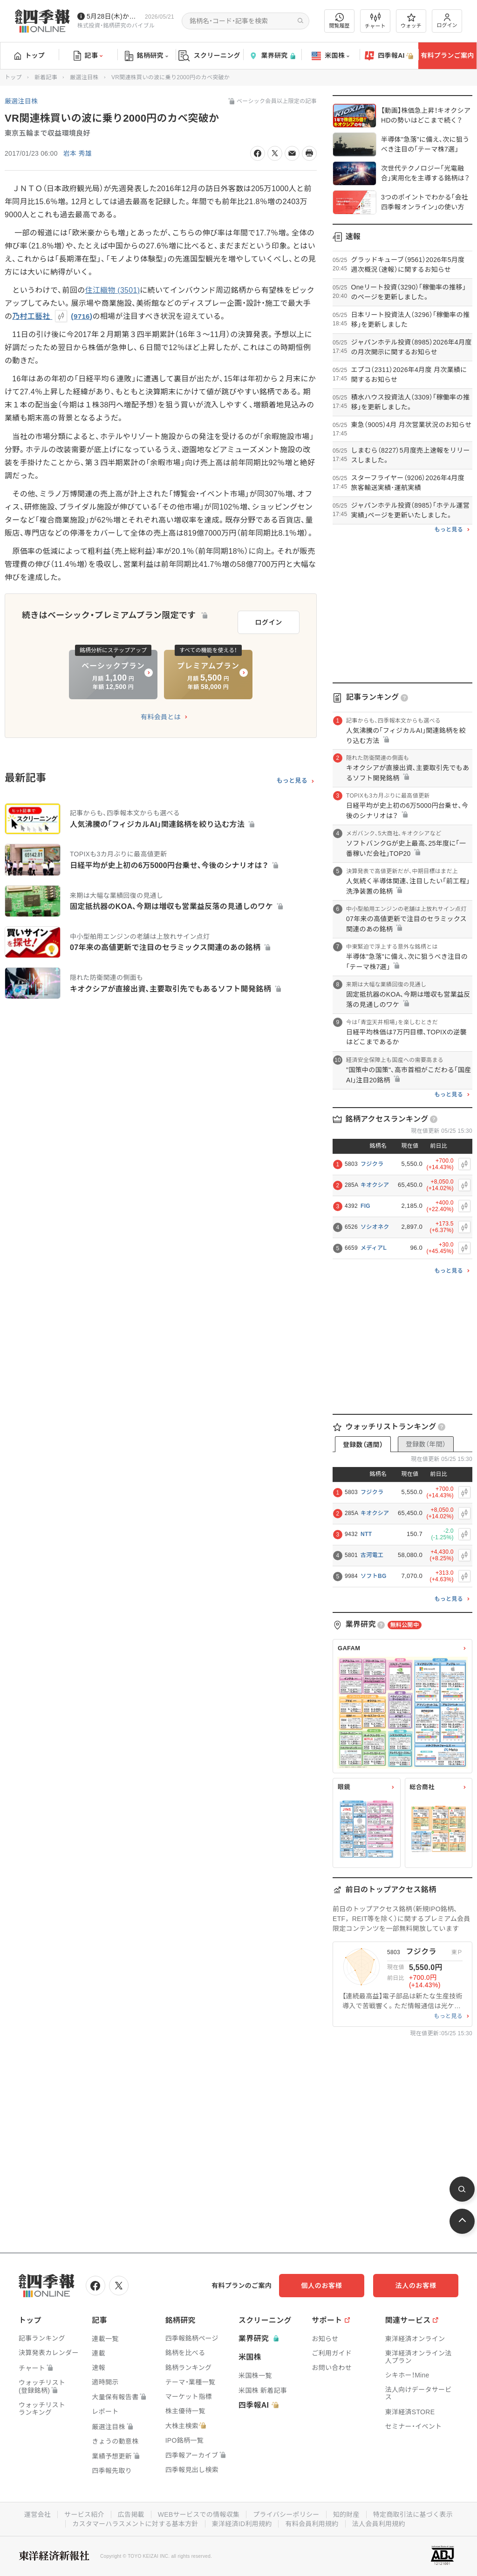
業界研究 (272, 55)
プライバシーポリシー (286, 2514)
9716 (82, 316)
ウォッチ (411, 21)
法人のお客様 (416, 2285)
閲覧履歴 (339, 20)
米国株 (330, 56)
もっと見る (291, 781)
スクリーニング (209, 56)
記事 (88, 56)
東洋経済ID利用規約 (242, 2524)
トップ (29, 55)
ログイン (447, 21)
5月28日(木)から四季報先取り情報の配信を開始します (114, 16)
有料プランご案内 (447, 55)
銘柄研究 (146, 56)
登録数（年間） (426, 1444)
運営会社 (37, 2514)
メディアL (374, 1248)
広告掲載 (130, 2514)
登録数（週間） (363, 1444)
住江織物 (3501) (112, 290)
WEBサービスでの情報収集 (198, 2514)
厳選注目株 (84, 77)
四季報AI (389, 56)
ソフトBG (374, 1576)
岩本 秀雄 (77, 153)
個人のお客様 (323, 2285)
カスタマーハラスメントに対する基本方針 (135, 2524)
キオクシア (375, 1185)
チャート (375, 21)
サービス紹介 (84, 2514)
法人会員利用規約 (378, 2524)
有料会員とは (161, 717)
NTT (366, 1534)
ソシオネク (375, 1227)
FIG (365, 1206)
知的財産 (346, 2514)
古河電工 (372, 1555)
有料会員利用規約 (312, 2524)
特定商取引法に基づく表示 (413, 2514)
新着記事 (45, 77)
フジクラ (372, 1164)
